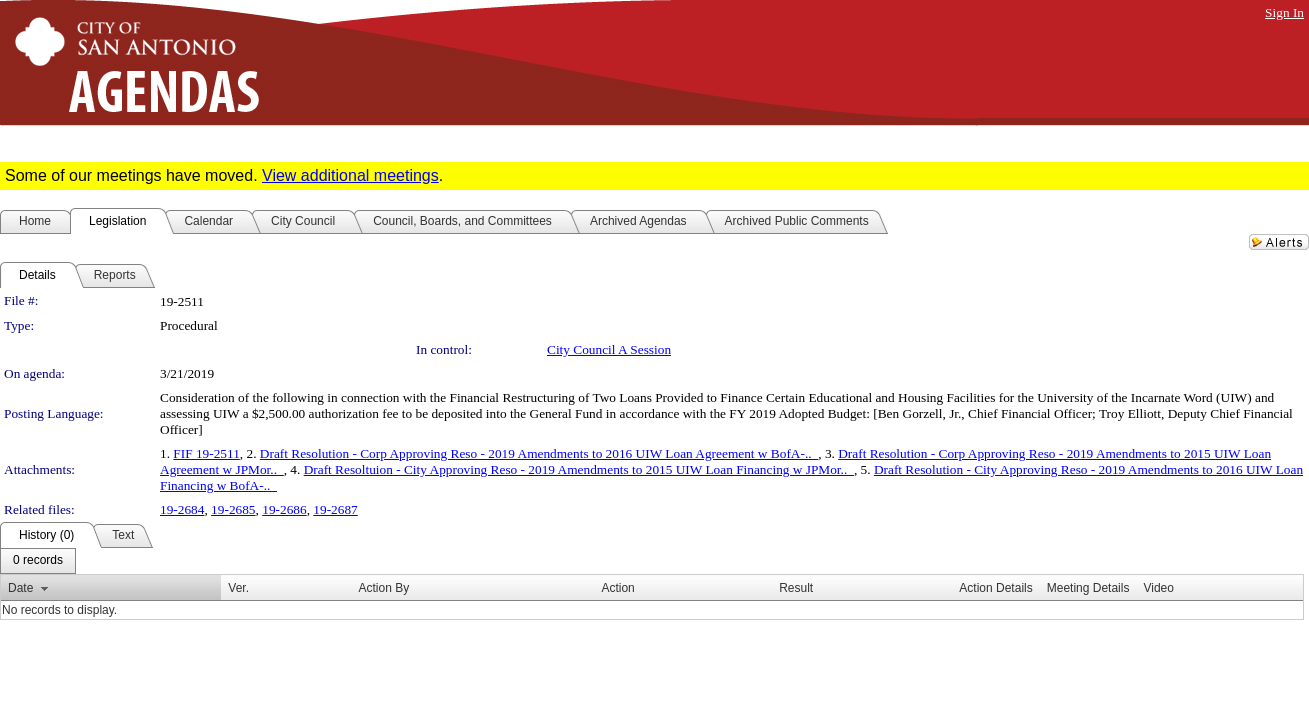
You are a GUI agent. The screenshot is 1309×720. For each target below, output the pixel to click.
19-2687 (335, 509)
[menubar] (38, 561)
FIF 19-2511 (206, 453)
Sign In (1284, 12)
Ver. (238, 588)
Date (20, 588)
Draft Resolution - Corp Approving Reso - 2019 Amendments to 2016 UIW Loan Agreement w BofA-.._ (539, 453)
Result (796, 588)
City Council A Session (609, 349)
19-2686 (284, 509)
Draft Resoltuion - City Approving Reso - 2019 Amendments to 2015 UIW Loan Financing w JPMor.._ (579, 469)
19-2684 (182, 509)
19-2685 (233, 509)
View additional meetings (350, 175)
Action (617, 588)
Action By (384, 588)
